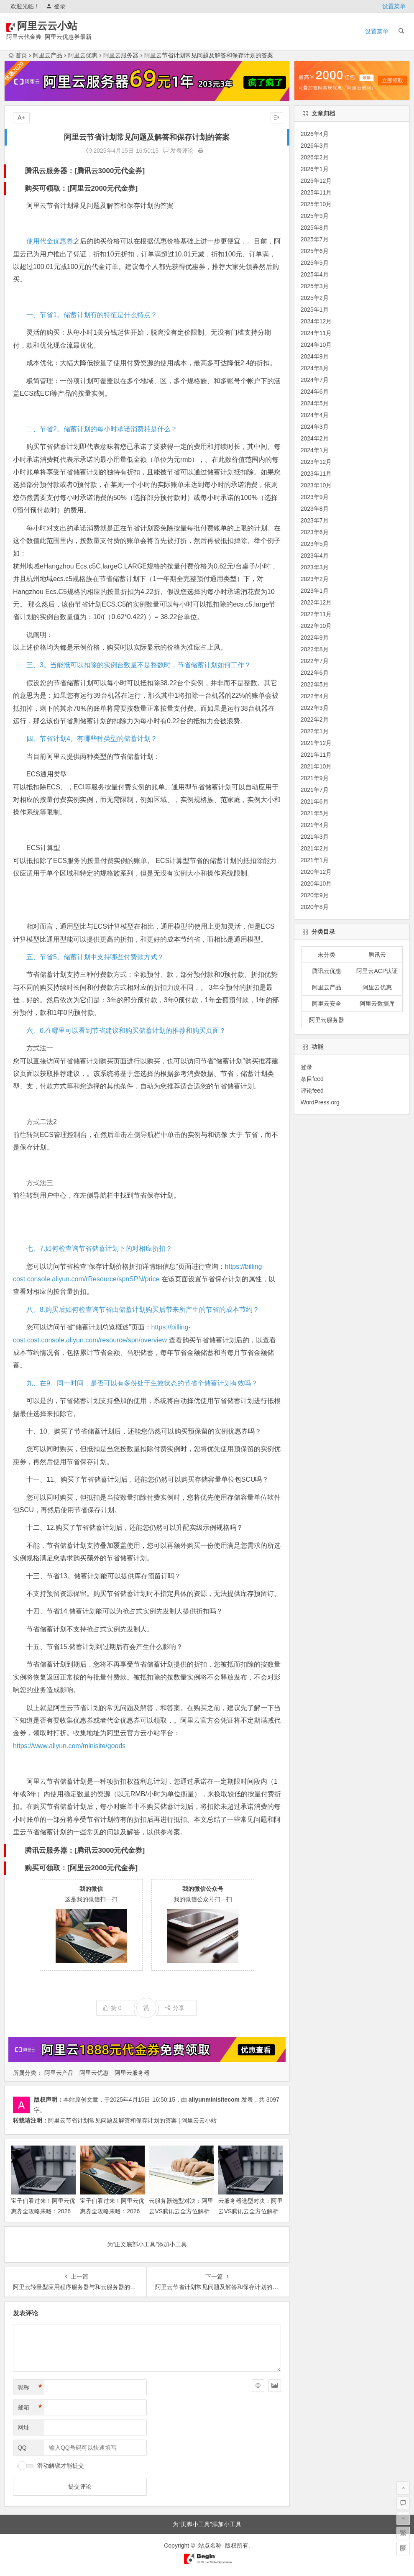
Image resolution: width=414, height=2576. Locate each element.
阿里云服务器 (120, 55)
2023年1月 (315, 590)
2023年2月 (315, 579)
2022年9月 (315, 637)
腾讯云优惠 (326, 971)
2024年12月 (316, 321)
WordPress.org (320, 1102)
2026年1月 (315, 169)
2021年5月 (315, 813)
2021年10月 (316, 766)
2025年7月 (315, 239)
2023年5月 (315, 543)
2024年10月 (316, 344)
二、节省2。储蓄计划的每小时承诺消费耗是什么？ (101, 429)
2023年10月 (316, 485)
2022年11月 (316, 614)
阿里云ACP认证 (377, 971)
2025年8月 (315, 227)
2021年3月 (315, 836)
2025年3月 (315, 286)
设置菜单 (394, 6)
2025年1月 (315, 309)
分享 (174, 2008)
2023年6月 (315, 532)
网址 (23, 2427)
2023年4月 (315, 555)
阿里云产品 (47, 55)
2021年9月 (315, 778)
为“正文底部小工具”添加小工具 (147, 2244)
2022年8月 (315, 649)
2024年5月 (315, 403)
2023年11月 (316, 473)
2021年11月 (316, 754)
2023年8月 (315, 508)
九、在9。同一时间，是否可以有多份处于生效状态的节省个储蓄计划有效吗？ (142, 1383)
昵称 (30, 2387)
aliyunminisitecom (214, 2099)
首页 (17, 55)
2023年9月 (315, 497)
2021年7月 (315, 789)
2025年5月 (315, 262)
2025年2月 (315, 297)
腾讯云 (377, 954)
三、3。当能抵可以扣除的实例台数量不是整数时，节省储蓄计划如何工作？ (138, 664)
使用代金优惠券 (49, 241)
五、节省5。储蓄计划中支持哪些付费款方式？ (95, 956)
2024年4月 (315, 415)
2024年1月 (315, 450)
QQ (22, 2447)
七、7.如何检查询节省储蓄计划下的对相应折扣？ (99, 1248)
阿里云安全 (326, 1003)
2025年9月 (315, 216)
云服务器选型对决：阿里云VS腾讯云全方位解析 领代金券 (181, 2211)
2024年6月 (315, 391)
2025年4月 (315, 274)
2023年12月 (316, 461)
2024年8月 (315, 368)
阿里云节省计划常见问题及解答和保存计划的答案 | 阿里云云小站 (132, 2120)
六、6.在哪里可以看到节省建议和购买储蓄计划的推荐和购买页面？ (126, 1030)
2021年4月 (315, 825)
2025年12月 (316, 180)
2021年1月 (315, 860)
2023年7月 (315, 520)
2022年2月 (315, 719)
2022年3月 (315, 707)
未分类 (326, 954)
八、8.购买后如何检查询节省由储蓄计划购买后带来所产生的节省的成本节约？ (142, 1309)
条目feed (312, 1078)
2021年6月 (315, 801)
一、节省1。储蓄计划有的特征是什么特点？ (91, 314)
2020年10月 (316, 883)
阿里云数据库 (377, 1003)
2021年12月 (316, 743)
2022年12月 (316, 602)
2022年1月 (315, 731)
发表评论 (178, 150)
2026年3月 (315, 145)
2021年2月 (315, 848)
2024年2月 (315, 438)
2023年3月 (315, 567)
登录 (56, 6)
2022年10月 (316, 625)
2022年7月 (315, 661)
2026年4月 (315, 134)
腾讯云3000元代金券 (110, 171)
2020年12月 (316, 871)
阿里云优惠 (82, 55)
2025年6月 (315, 251)
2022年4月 (315, 696)
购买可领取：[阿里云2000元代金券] (81, 188)
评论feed (312, 1090)
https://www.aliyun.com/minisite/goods (69, 1745)
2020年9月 (315, 895)
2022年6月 (315, 672)
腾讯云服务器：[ (51, 171)
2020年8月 (315, 907)
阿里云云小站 (59, 25)
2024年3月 (315, 426)
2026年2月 (315, 157)
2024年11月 (316, 333)
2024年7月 (315, 379)
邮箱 (30, 2407)
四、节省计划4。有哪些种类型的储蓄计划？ (91, 738)
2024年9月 (315, 356)
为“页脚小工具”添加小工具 (207, 2524)
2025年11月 (316, 192)
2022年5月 (315, 684)
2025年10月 (316, 204)
